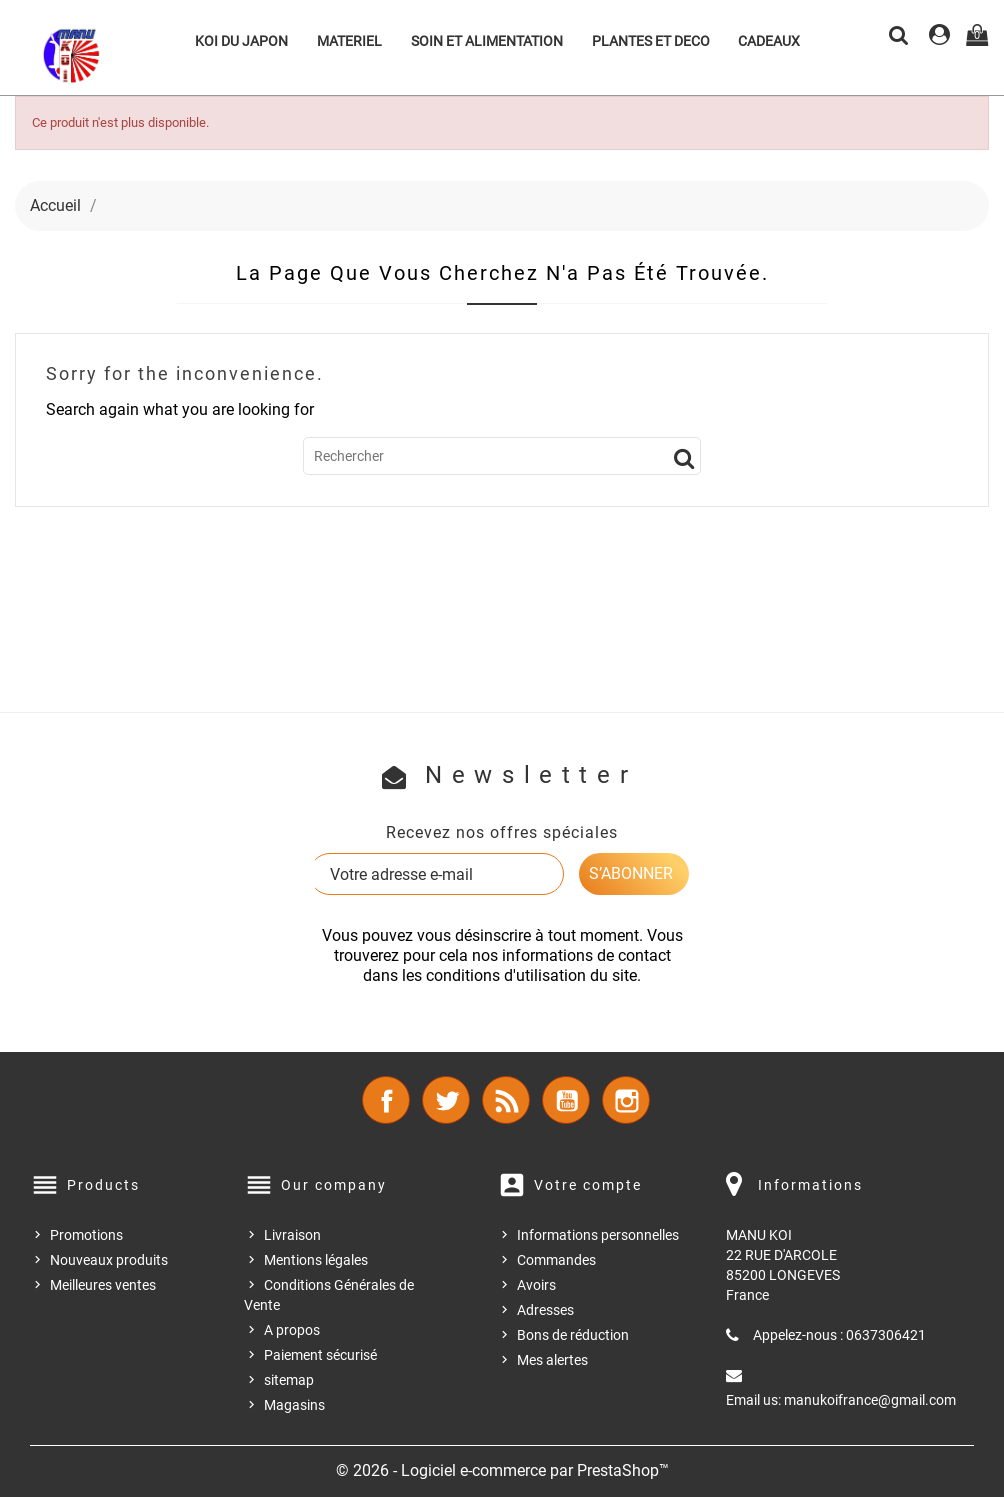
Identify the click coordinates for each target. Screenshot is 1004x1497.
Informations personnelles (598, 1235)
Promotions (86, 1235)
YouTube (566, 1100)
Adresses (545, 1310)
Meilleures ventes (103, 1285)
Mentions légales (316, 1260)
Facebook (386, 1100)
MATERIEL (349, 41)
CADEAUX (769, 41)
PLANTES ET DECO (651, 41)
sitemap (289, 1380)
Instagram (626, 1100)
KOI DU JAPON (241, 41)
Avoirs (536, 1285)
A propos (292, 1330)
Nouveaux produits (109, 1260)
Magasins (294, 1405)
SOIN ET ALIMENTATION (487, 41)
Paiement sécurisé (320, 1355)
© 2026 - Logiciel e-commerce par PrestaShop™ (502, 1470)
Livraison (292, 1235)
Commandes (556, 1260)
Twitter (446, 1100)
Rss (506, 1100)
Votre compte (588, 1185)
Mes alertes (552, 1360)
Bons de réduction (573, 1335)
